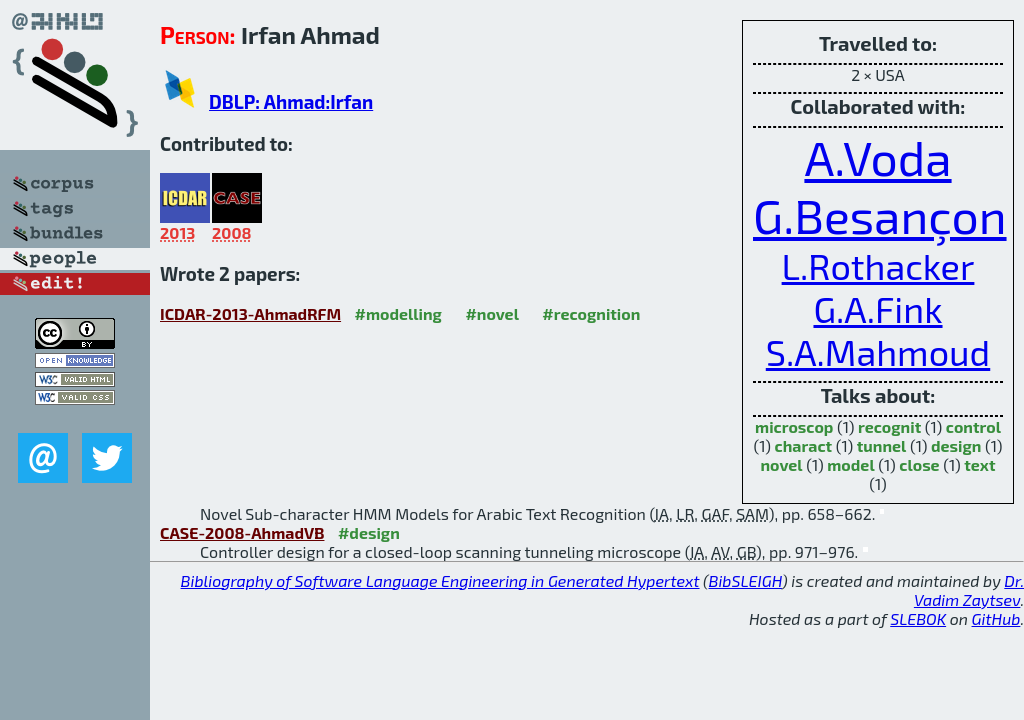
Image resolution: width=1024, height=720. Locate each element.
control (973, 426)
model (850, 464)
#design (369, 532)
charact (804, 445)
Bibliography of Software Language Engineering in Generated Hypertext (440, 580)
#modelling (398, 313)
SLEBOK (918, 618)
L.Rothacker (878, 265)
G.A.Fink (877, 308)
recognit (889, 426)
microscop (794, 426)
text (979, 464)
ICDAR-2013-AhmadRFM (250, 313)
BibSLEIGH (745, 580)
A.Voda (877, 157)
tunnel (882, 445)
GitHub (996, 618)
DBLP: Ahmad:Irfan (291, 101)
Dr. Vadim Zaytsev (969, 590)
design (956, 445)
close (919, 464)
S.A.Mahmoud (878, 351)
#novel (492, 313)
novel (782, 464)
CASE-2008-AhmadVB (242, 532)
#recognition (591, 313)
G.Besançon (880, 215)
